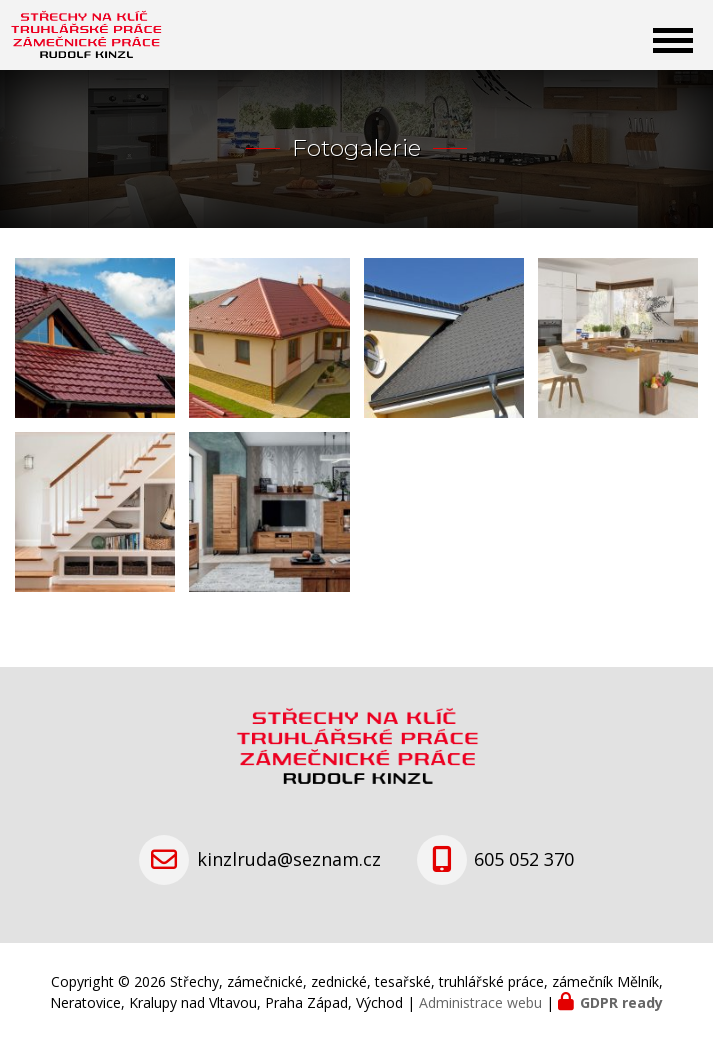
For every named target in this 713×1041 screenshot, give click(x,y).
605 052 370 (524, 859)
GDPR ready (621, 1002)
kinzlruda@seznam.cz (289, 859)
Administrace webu (480, 1002)
